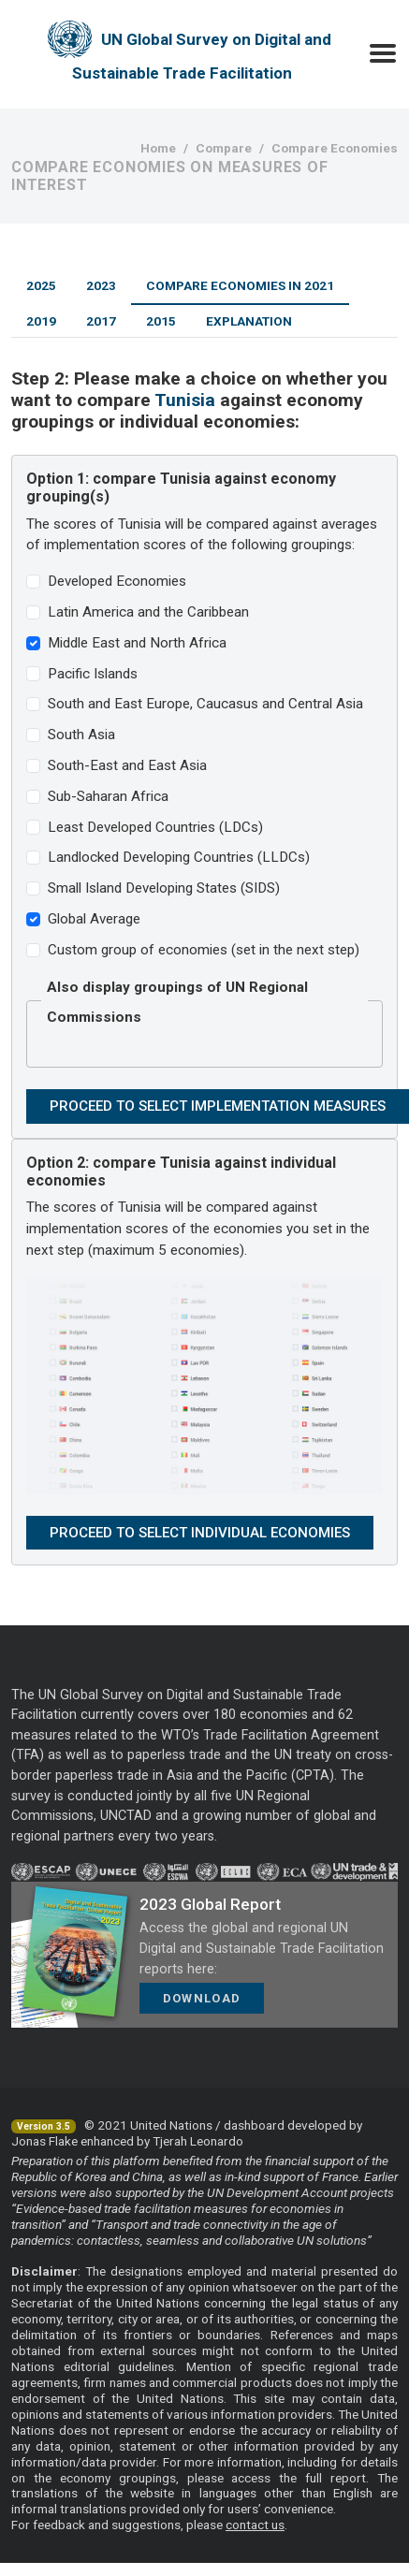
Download (202, 1998)
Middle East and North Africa (137, 642)
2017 (101, 320)
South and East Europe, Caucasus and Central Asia (205, 703)
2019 (41, 320)
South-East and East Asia (127, 765)
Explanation (249, 320)
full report (335, 2477)
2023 (101, 285)
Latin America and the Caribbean (148, 612)
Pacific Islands (93, 673)
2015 (161, 320)
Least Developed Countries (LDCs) (155, 827)
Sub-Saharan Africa (108, 796)
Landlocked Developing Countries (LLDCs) (179, 857)
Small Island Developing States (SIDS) (164, 888)
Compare (224, 147)
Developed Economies (117, 581)
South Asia (81, 734)
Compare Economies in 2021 (240, 285)
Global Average (94, 918)
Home (158, 147)
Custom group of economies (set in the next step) (203, 949)
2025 (41, 285)
